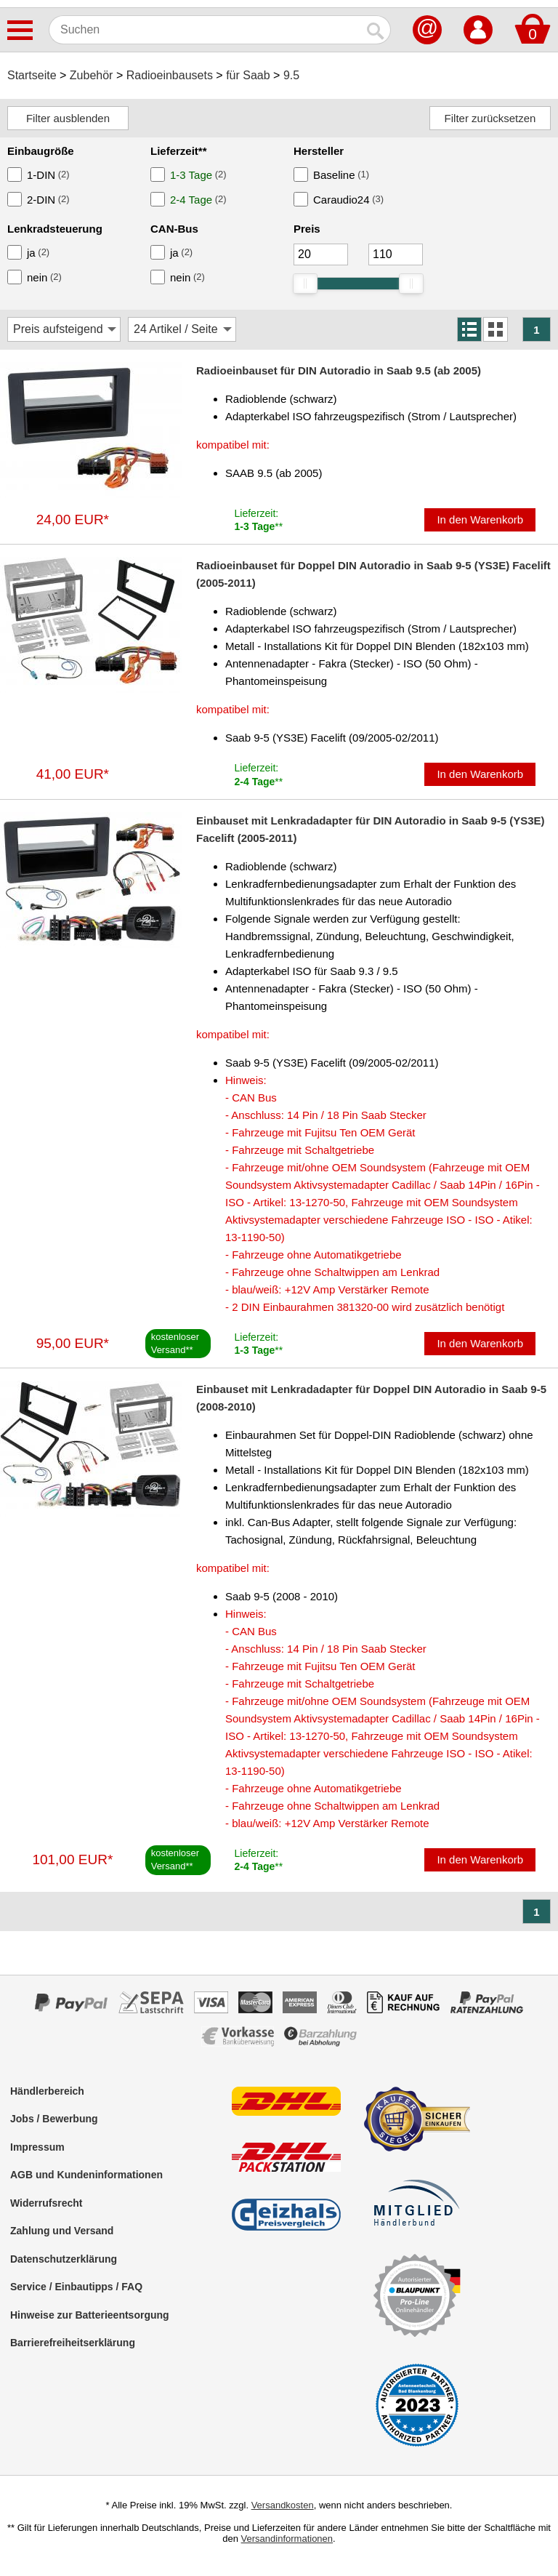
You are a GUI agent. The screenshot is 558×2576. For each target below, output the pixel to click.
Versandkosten (282, 2505)
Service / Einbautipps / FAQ (76, 2286)
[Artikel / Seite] (182, 329)
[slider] (305, 283)
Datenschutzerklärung (63, 2259)
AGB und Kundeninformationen (86, 2174)
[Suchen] (205, 29)
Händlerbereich (47, 2091)
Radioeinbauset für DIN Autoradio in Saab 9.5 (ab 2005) (338, 370)
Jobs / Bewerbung (54, 2118)
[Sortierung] (64, 329)
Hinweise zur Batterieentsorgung (89, 2315)
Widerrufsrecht (46, 2203)
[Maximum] (395, 254)
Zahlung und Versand (61, 2230)
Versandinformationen (287, 2538)
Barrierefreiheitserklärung (72, 2342)
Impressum (37, 2147)
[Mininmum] (321, 254)
